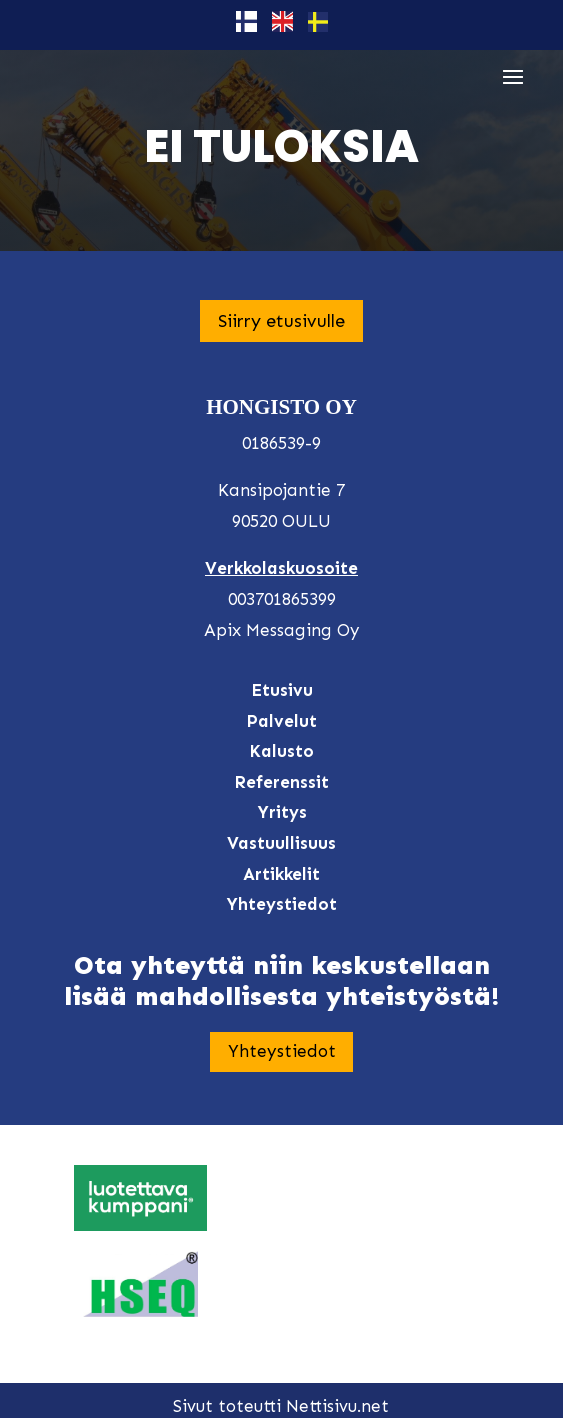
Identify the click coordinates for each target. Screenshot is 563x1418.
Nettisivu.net (337, 1406)
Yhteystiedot (282, 1051)
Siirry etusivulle (281, 321)
